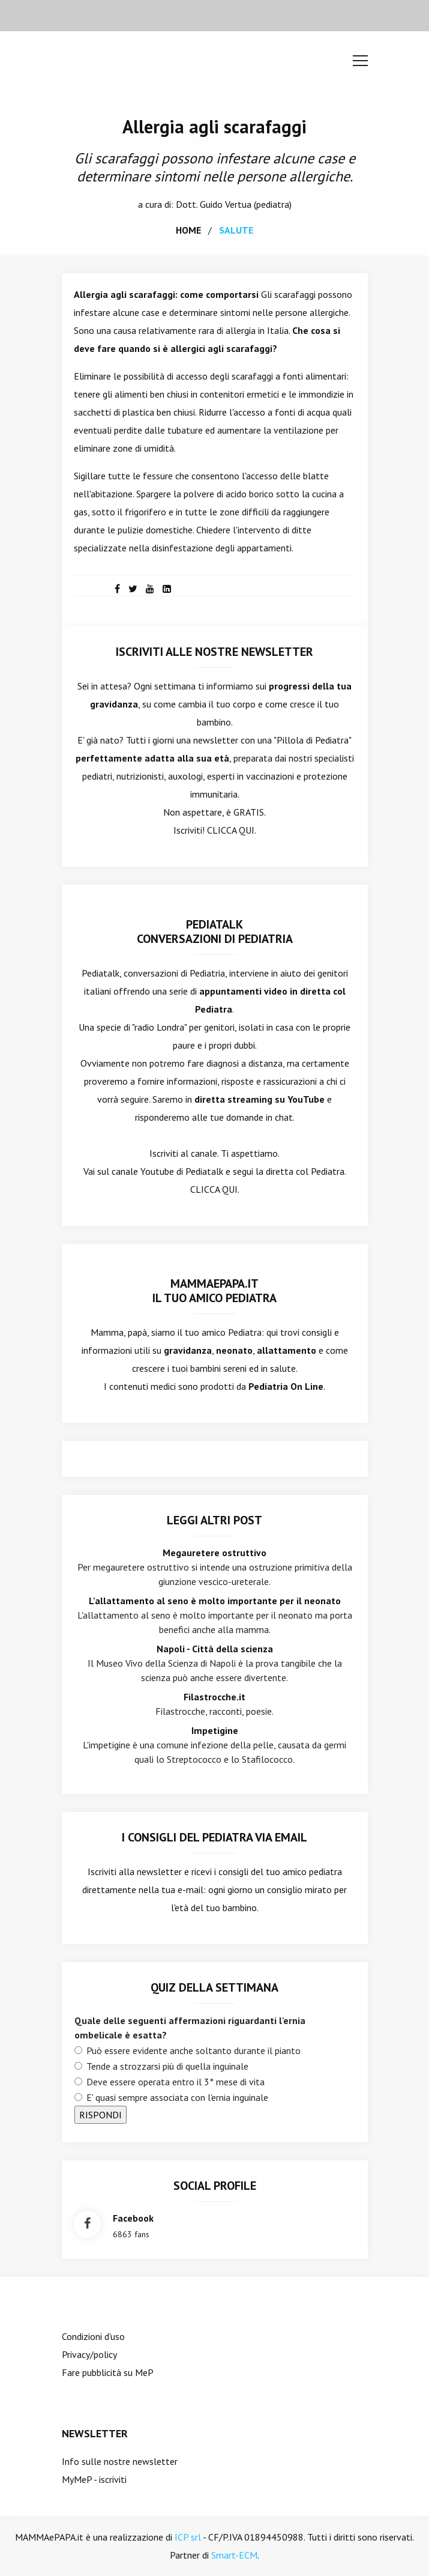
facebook (133, 2218)
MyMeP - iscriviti (94, 2479)
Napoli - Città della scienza (215, 1649)
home (188, 230)
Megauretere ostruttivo (214, 1553)
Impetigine (214, 1730)
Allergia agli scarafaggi (214, 126)
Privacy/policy (89, 2354)
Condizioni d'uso (93, 2336)
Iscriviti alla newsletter (135, 1871)
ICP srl (188, 2537)
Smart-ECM (234, 2555)
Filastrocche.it (214, 1697)
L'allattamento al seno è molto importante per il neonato (215, 1601)
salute (236, 230)
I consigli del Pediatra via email (214, 1837)
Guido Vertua (225, 204)
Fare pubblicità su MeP (108, 2372)
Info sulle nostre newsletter (120, 2461)
